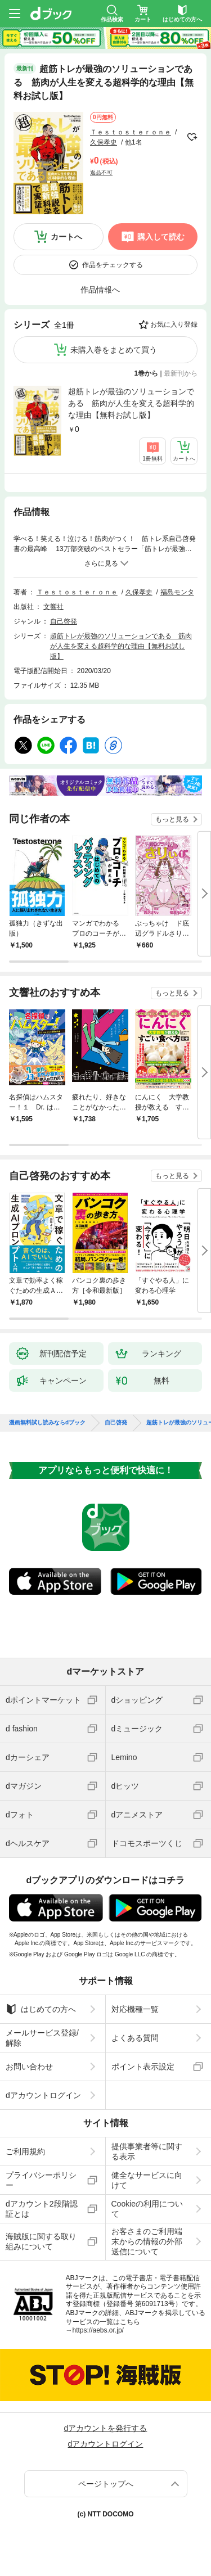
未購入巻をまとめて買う (113, 349)
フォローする (191, 137)
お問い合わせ (29, 2066)
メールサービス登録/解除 (42, 2037)
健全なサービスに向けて (146, 2180)
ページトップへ (105, 2483)
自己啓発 (63, 621)
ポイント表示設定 (142, 2066)
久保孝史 (103, 142)
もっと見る (172, 819)
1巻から (146, 373)
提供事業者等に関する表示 (146, 2151)
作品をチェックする (112, 265)
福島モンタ (177, 592)
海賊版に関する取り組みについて (41, 2241)
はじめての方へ (41, 2009)
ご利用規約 (25, 2151)
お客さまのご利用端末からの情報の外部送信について (146, 2241)
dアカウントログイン (43, 2095)
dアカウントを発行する (105, 2428)
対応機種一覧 (135, 2009)
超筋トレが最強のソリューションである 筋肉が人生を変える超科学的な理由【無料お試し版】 (131, 403)
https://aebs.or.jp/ (98, 2330)
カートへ (66, 236)
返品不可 (101, 172)
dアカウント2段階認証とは (42, 2208)
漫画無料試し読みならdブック (47, 1422)
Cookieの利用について (147, 2208)
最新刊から (180, 373)
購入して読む (161, 236)
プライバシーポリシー (41, 2180)
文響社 (53, 607)
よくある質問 (135, 2037)
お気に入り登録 (173, 324)
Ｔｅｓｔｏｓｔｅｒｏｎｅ (130, 132)
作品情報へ (100, 289)
